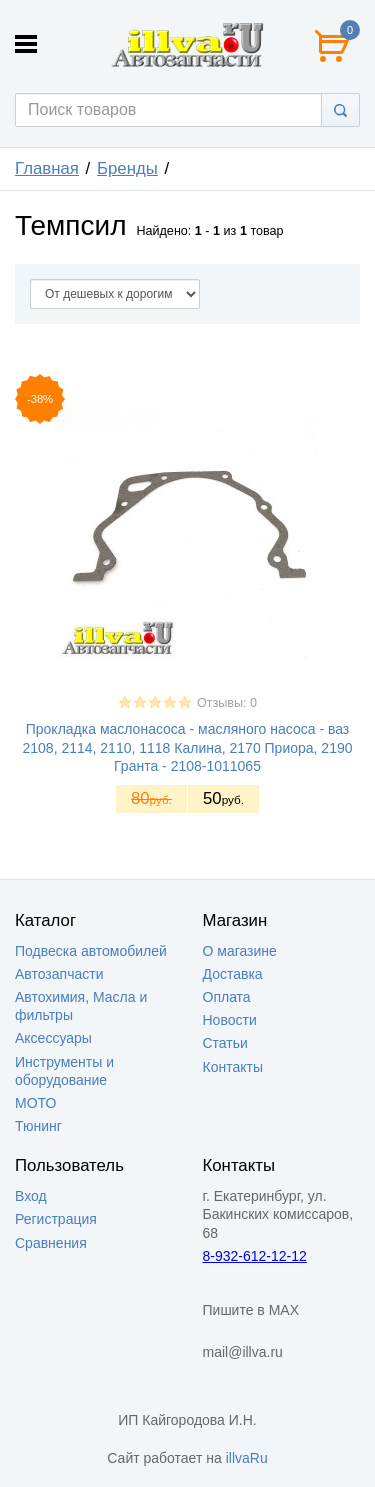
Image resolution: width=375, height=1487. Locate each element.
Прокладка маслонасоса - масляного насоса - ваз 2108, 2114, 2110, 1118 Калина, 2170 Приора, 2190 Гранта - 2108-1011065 (187, 747)
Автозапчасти (59, 974)
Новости (230, 1020)
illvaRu (247, 1458)
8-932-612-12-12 (255, 1256)
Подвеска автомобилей (91, 951)
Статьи (225, 1043)
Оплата (227, 997)
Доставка (233, 974)
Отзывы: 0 (227, 703)
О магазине (240, 951)
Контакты (233, 1067)
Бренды (127, 168)
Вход (31, 1196)
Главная (47, 168)
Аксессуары (53, 1038)
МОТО (35, 1103)
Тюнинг (38, 1126)
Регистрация (56, 1219)
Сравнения (51, 1243)
